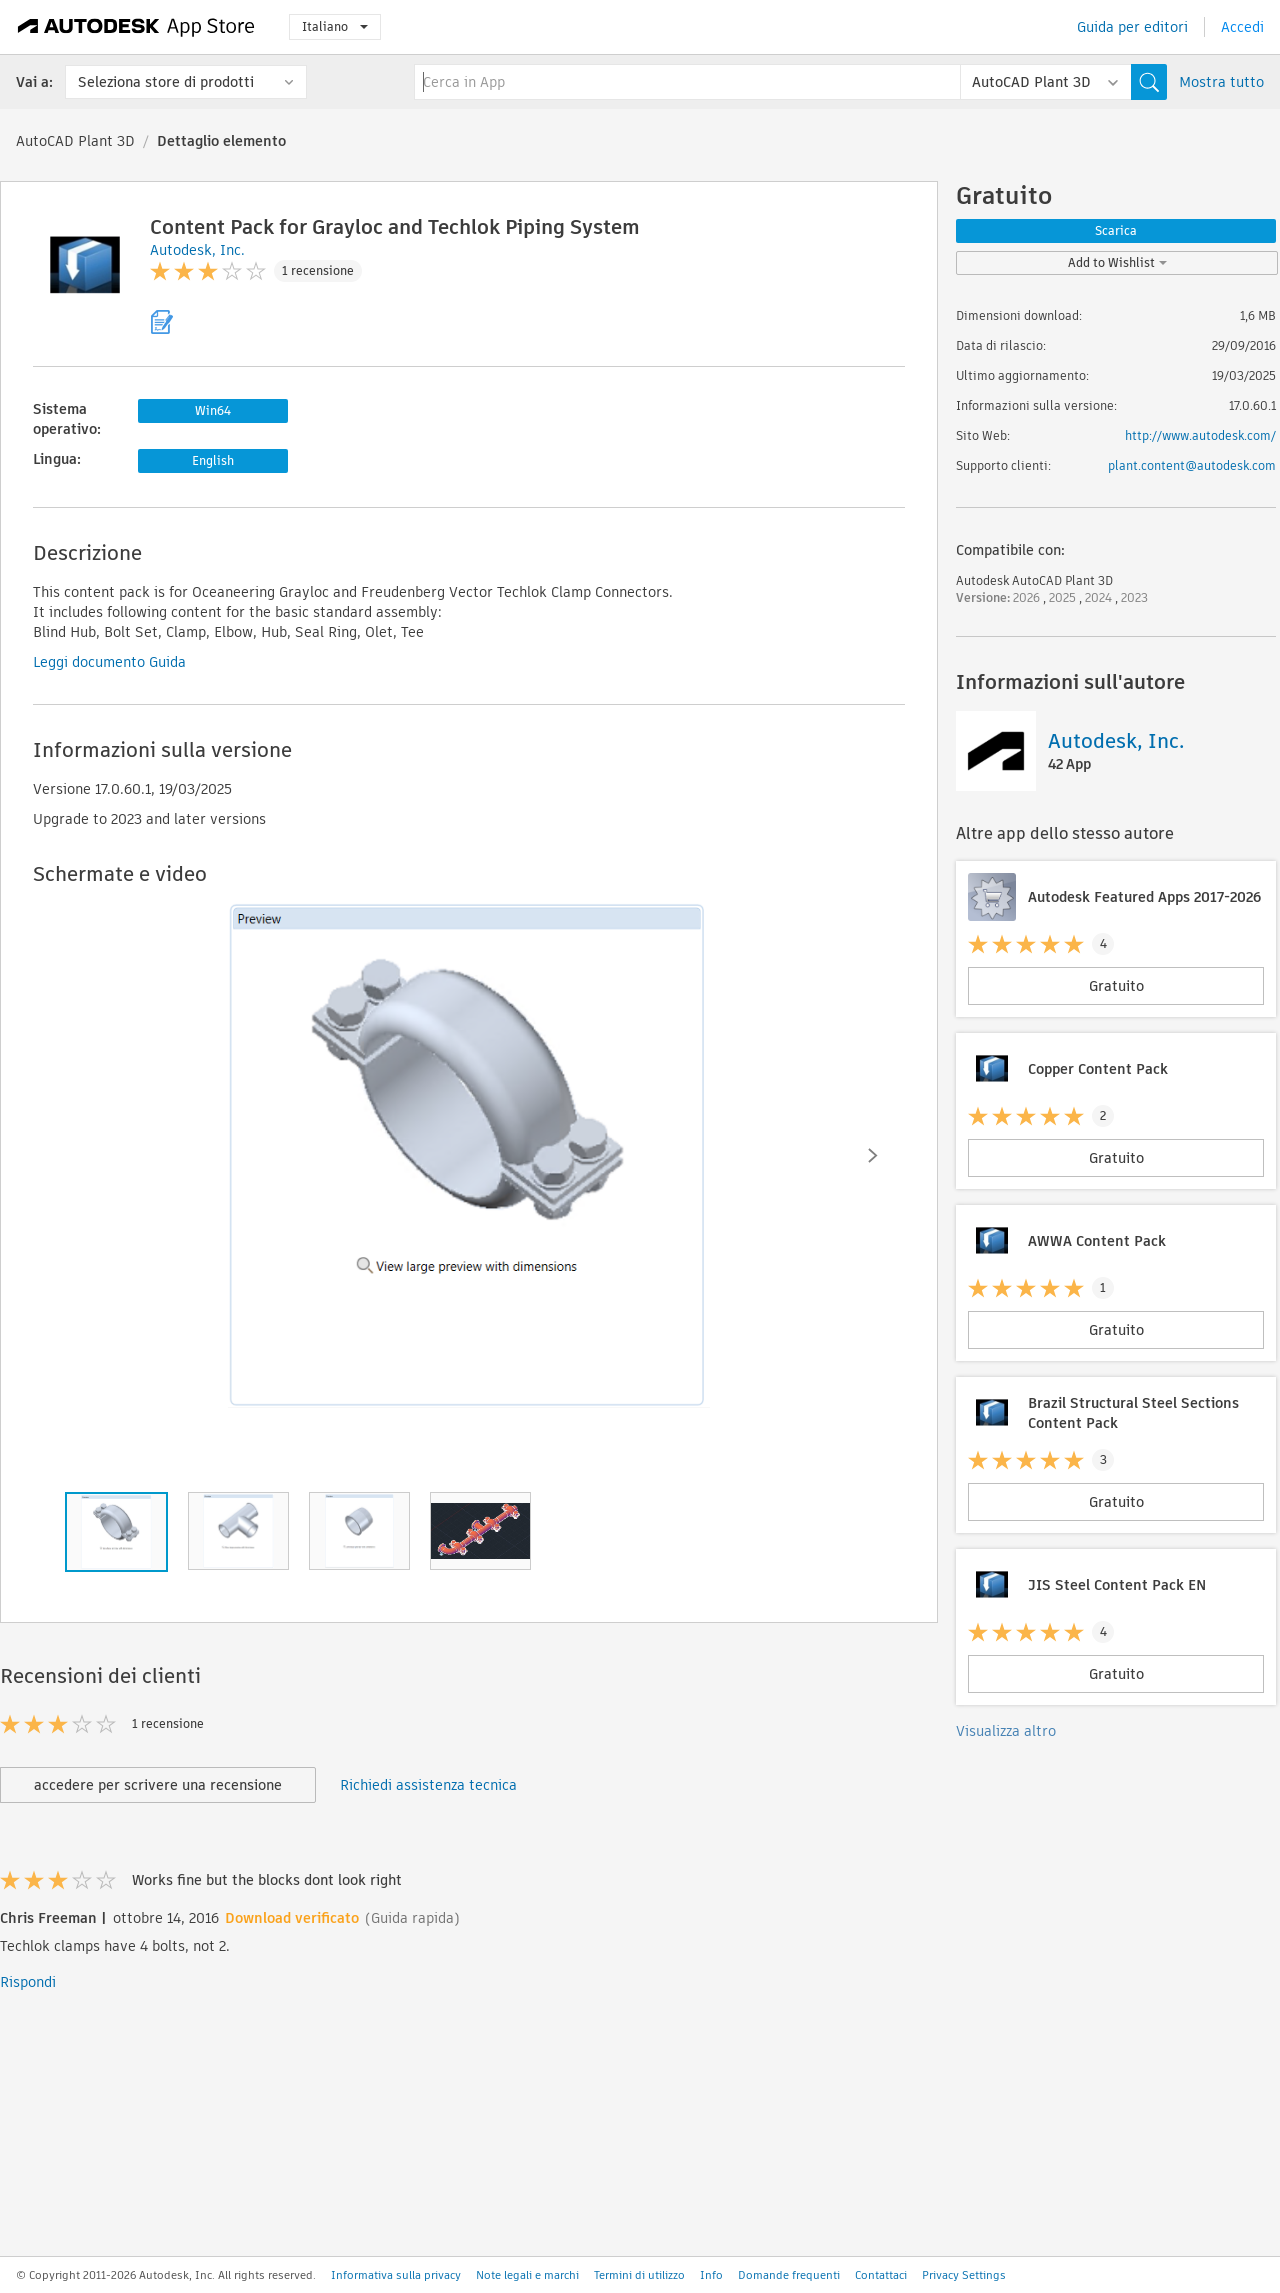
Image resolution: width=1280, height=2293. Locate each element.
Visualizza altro (1006, 1731)
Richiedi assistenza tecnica (428, 1785)
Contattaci (881, 2275)
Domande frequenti (789, 2275)
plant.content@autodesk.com (1192, 465)
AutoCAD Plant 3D (75, 141)
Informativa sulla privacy (396, 2275)
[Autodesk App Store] (136, 27)
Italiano (335, 26)
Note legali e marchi (527, 2275)
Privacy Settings (964, 2275)
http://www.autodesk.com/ (1200, 435)
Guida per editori (1132, 27)
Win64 (213, 410)
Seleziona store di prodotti (166, 82)
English (213, 460)
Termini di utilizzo (639, 2275)
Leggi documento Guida (109, 662)
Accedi (1242, 27)
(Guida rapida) (412, 1918)
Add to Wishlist (1117, 262)
